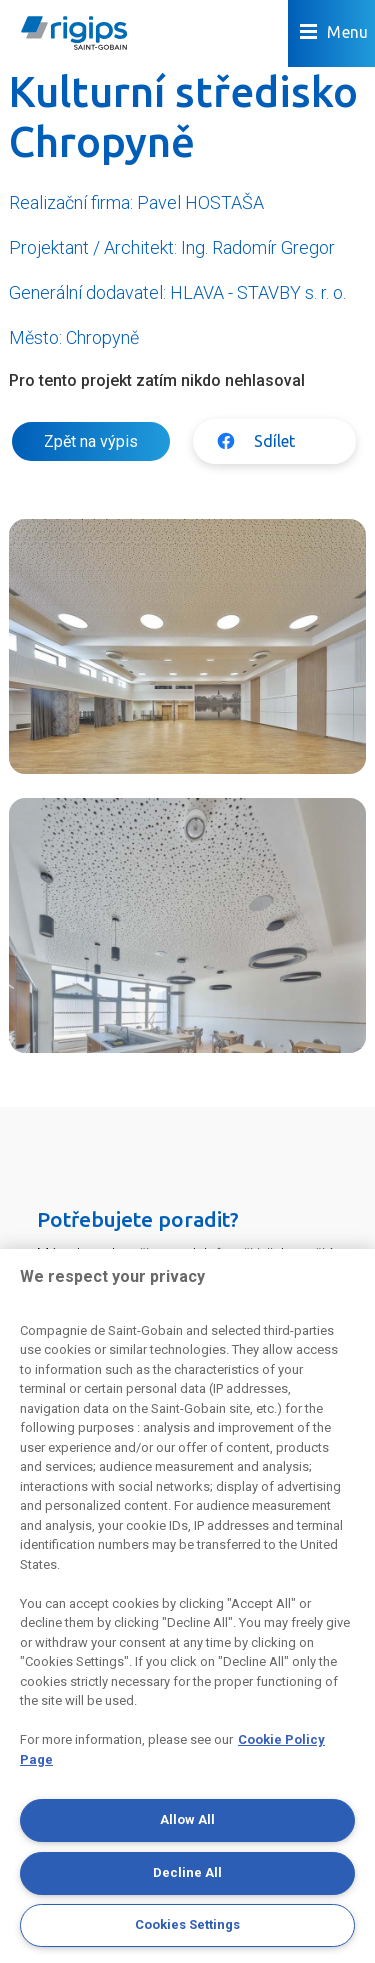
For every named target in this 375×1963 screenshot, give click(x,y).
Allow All (187, 1819)
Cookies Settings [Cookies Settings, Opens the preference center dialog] (187, 1924)
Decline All (187, 1872)
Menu (334, 32)
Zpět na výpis (91, 441)
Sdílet (274, 441)
